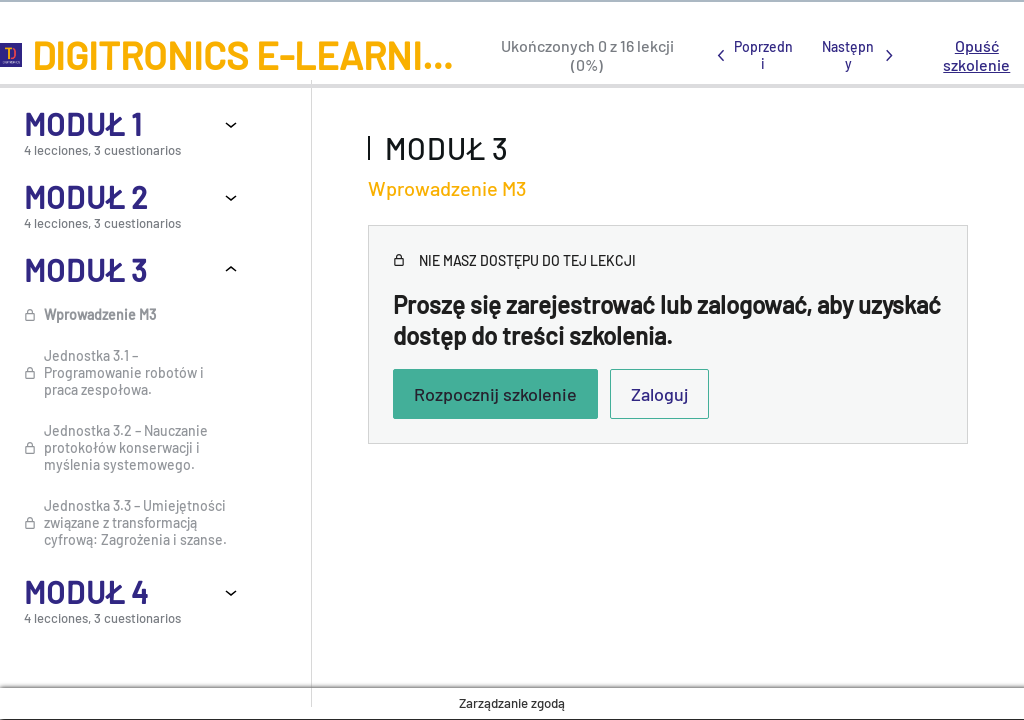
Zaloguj (659, 394)
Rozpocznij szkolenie (495, 394)
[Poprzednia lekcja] (752, 55)
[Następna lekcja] (860, 55)
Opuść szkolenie (976, 55)
